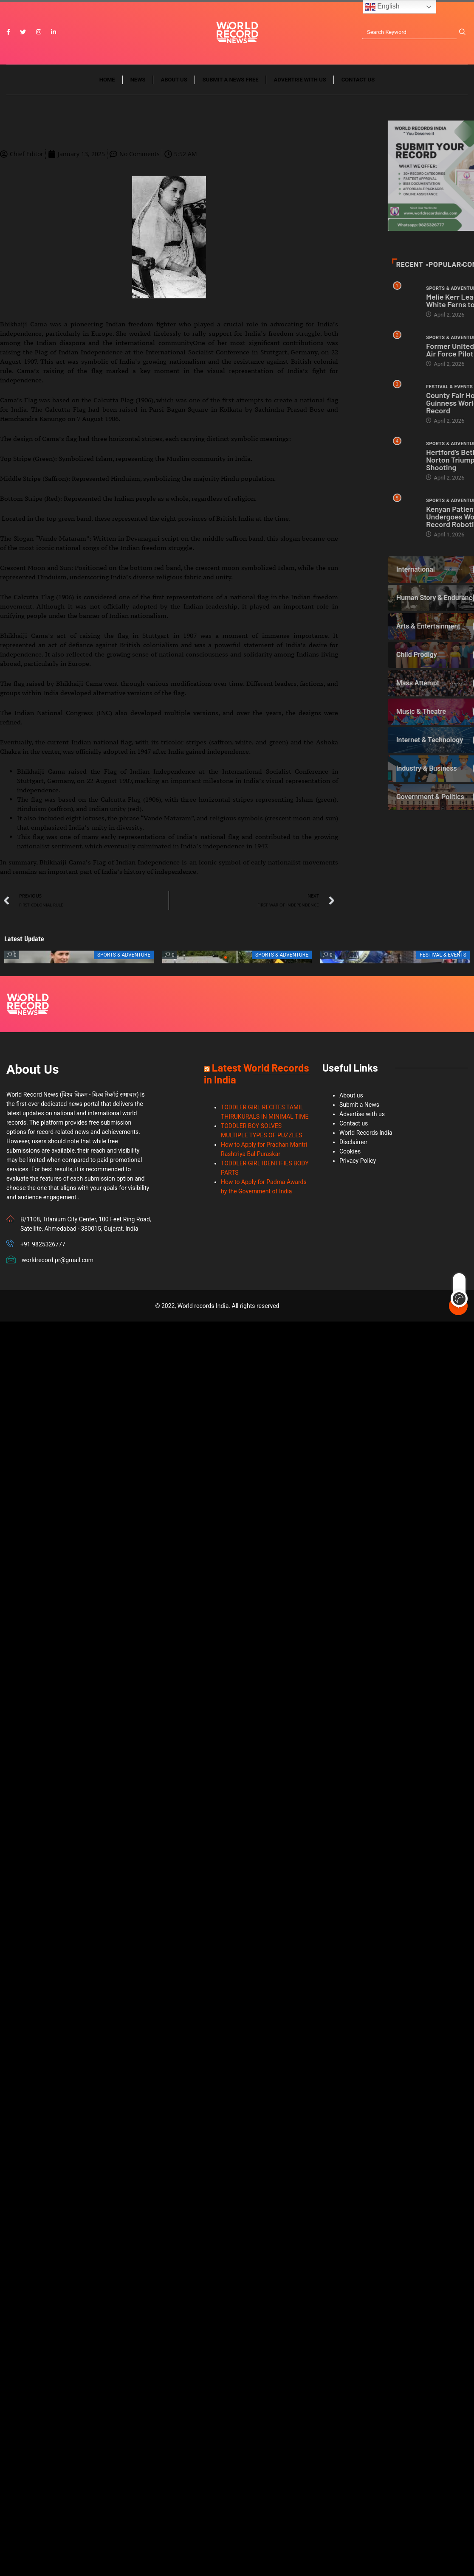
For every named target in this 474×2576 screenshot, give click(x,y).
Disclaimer (353, 1142)
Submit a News (359, 1104)
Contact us (358, 79)
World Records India (365, 1132)
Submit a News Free (231, 79)
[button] (225, 957)
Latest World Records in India (256, 1073)
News (138, 79)
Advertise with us (300, 79)
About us (174, 79)
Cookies (350, 1151)
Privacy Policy (357, 1160)
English (382, 7)
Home (107, 79)
